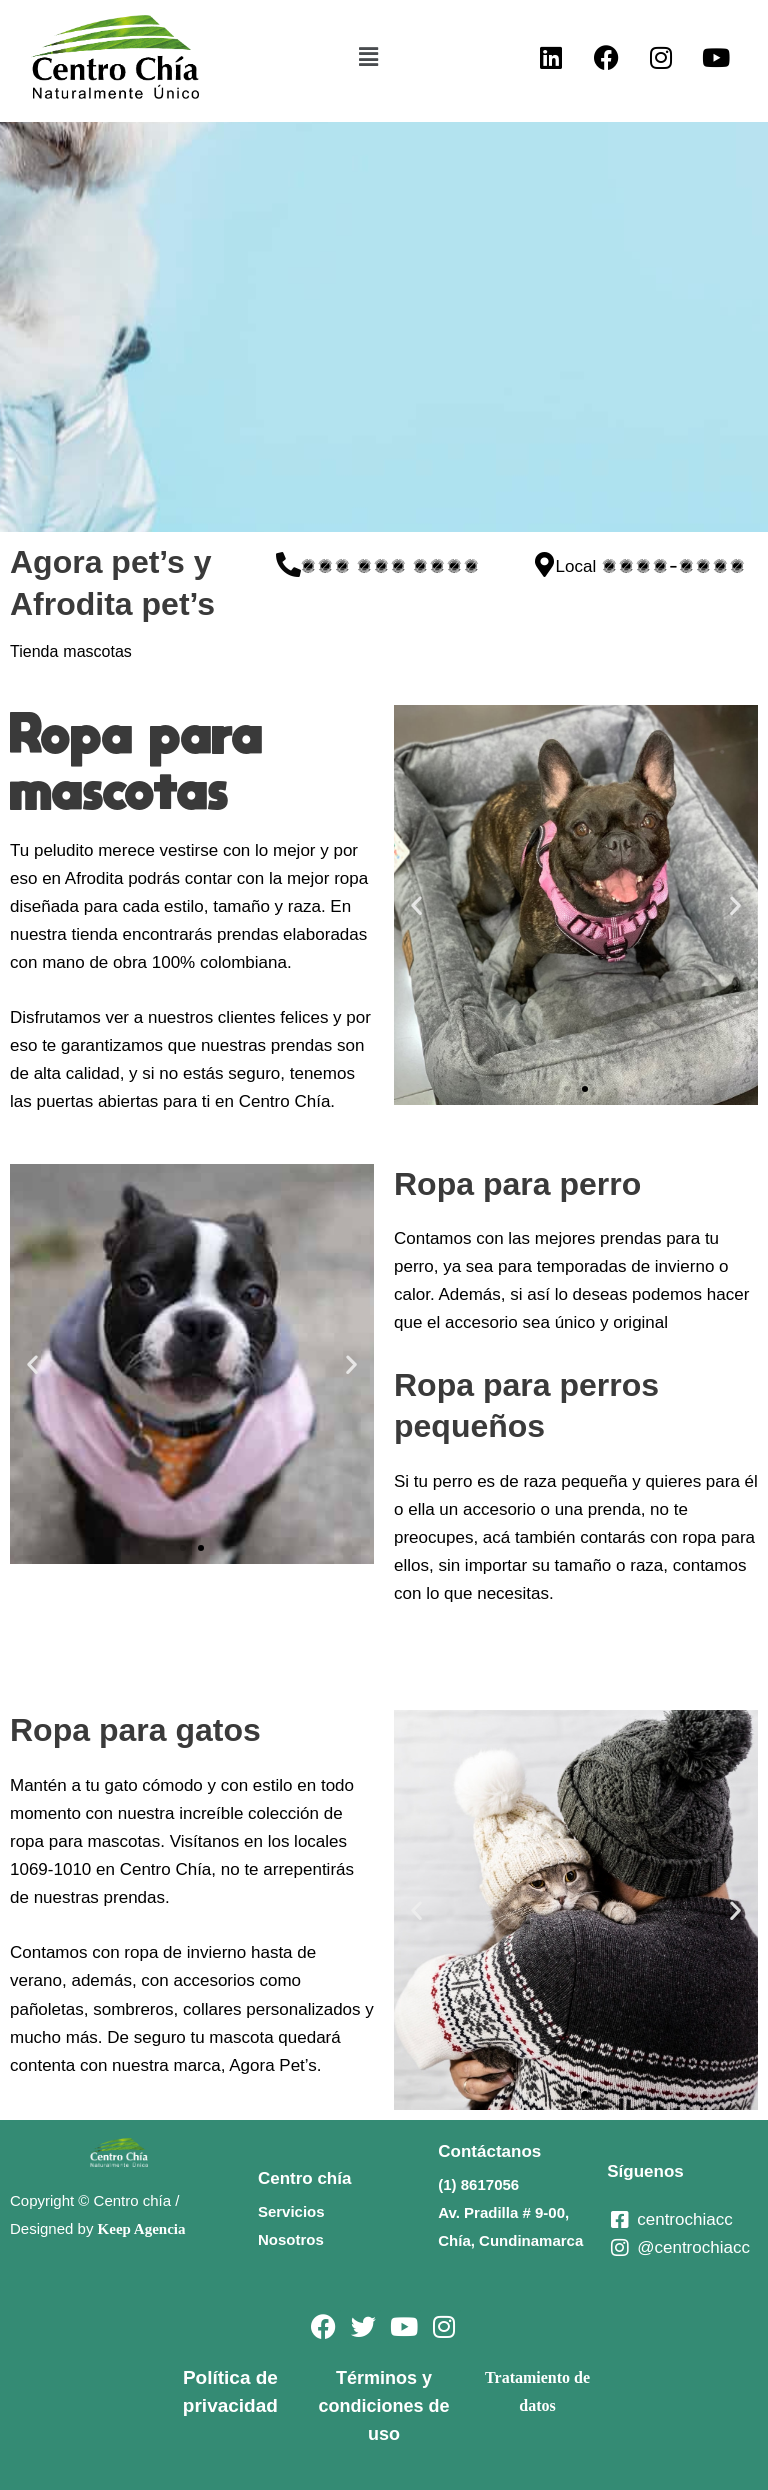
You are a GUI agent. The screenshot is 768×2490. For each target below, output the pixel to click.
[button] (368, 57)
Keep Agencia (142, 2229)
